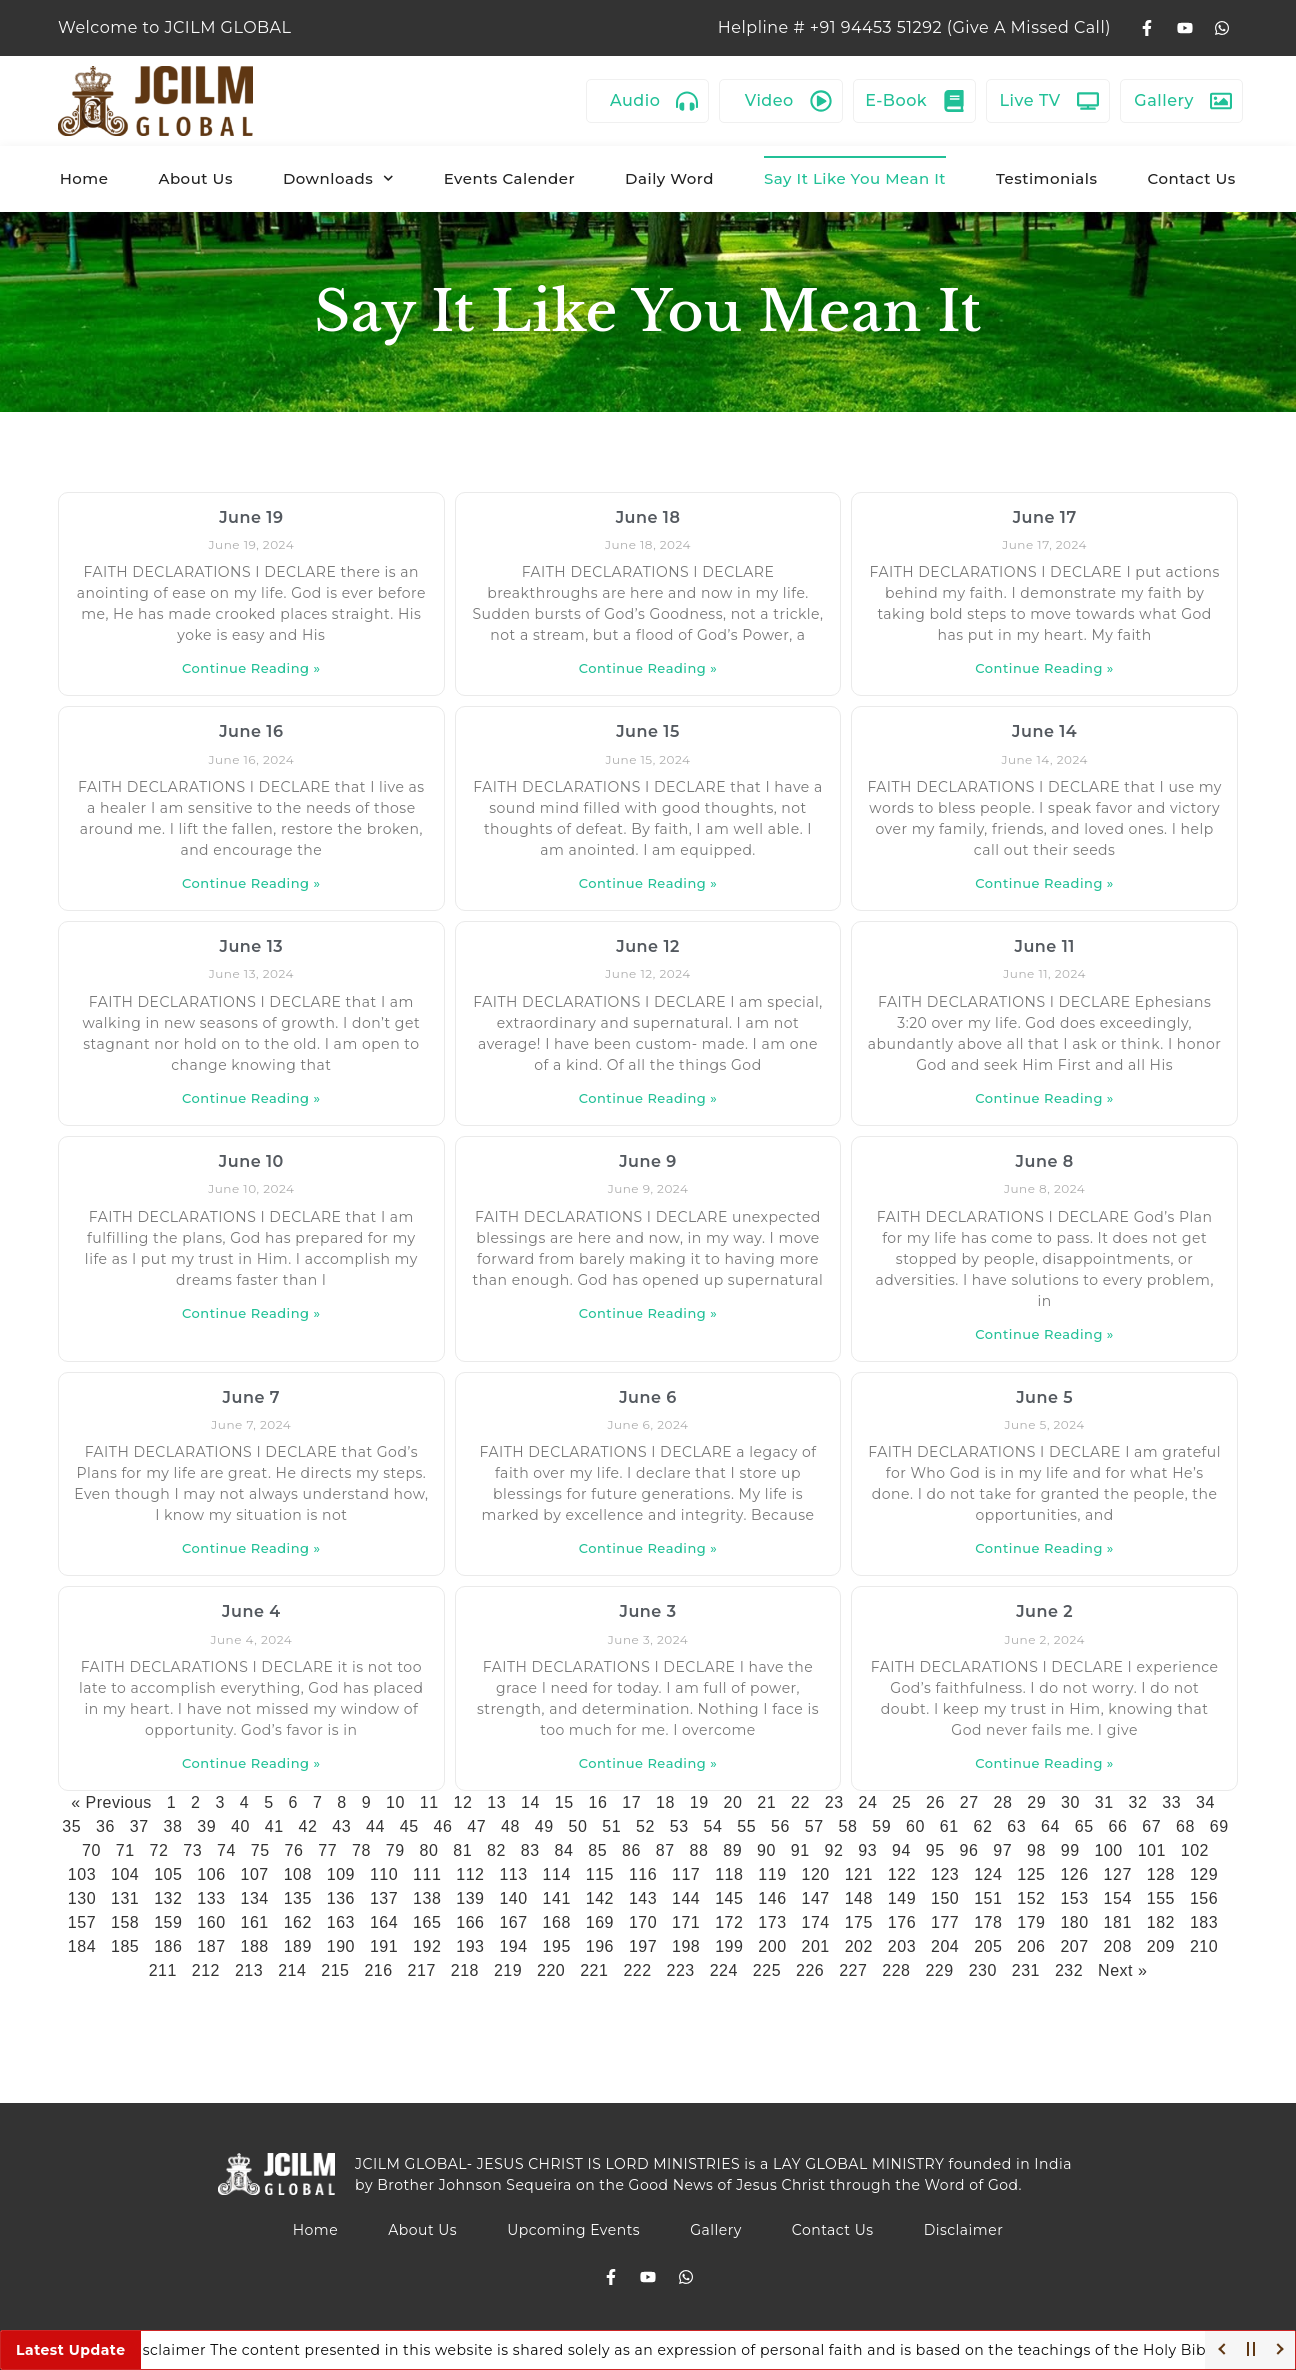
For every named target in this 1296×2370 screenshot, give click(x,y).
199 (729, 1946)
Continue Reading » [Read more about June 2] (1044, 1763)
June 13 (252, 946)
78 (361, 1850)
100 (1108, 1850)
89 (732, 1850)
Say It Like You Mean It (855, 178)
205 (988, 1946)
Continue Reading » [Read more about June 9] (648, 1313)
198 (686, 1946)
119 (772, 1874)
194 (513, 1946)
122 (902, 1874)
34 (1205, 1802)
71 (125, 1850)
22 (800, 1802)
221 (594, 1970)
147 (816, 1898)
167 (513, 1922)
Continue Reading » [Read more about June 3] (648, 1763)
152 (1031, 1898)
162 (298, 1922)
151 (988, 1898)
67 (1151, 1826)
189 (298, 1946)
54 (713, 1826)
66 (1118, 1826)
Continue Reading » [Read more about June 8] (1044, 1334)
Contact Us (1192, 178)
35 (71, 1826)
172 (729, 1922)
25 (901, 1802)
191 (384, 1946)
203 (902, 1946)
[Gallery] (1221, 101)
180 (1074, 1922)
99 (1070, 1850)
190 (341, 1946)
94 (901, 1850)
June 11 (1044, 946)
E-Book (896, 100)
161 (254, 1922)
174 (816, 1922)
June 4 (251, 1611)
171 (686, 1922)
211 (163, 1970)
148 (859, 1898)
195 (557, 1946)
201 (816, 1946)
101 (1152, 1850)
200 (772, 1946)
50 (578, 1826)
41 (274, 1826)
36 (105, 1826)
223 (681, 1970)
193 (470, 1946)
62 (983, 1826)
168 (557, 1922)
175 (859, 1922)
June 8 (1045, 1161)
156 (1204, 1898)
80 (428, 1850)
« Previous (111, 1802)
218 (465, 1970)
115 (600, 1874)
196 (600, 1946)
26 (935, 1802)
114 (557, 1874)
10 (395, 1802)
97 (1002, 1850)
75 (260, 1850)
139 (470, 1898)
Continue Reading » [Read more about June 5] (1044, 1548)
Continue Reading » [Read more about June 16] (251, 883)
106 (211, 1874)
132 (168, 1898)
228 (896, 1970)
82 (496, 1850)
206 (1031, 1946)
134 (254, 1898)
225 (767, 1970)
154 (1118, 1898)
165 (427, 1922)
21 (766, 1802)
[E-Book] (954, 101)
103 (82, 1874)
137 (384, 1898)
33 (1171, 1802)
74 (226, 1850)
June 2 (1044, 1611)
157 (82, 1922)
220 (551, 1970)
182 (1161, 1922)
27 (969, 1802)
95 (935, 1850)
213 (249, 1970)
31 (1104, 1802)
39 (206, 1826)
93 (867, 1850)
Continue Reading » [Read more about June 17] (1044, 668)
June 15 (648, 731)
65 (1084, 1826)
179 (1031, 1922)
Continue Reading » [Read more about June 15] (648, 883)
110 (384, 1874)
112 (470, 1874)
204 (945, 1946)
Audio (635, 100)
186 (168, 1946)
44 (375, 1826)
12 (462, 1802)
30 (1070, 1802)
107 (254, 1874)
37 (139, 1826)
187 (211, 1946)
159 (168, 1922)
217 (422, 1970)
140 (513, 1898)
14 (530, 1802)
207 (1074, 1946)
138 (427, 1898)
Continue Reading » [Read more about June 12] (648, 1098)
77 (327, 1850)
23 (834, 1802)
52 (645, 1826)
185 (125, 1946)
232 (1069, 1970)
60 (915, 1826)
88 (698, 1850)
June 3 (647, 1611)
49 (544, 1826)
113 (513, 1874)
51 (611, 1826)
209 (1161, 1946)
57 (814, 1826)
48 (510, 1826)
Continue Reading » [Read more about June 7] (251, 1548)
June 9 (648, 1161)
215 (335, 1970)
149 (902, 1898)
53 (679, 1826)
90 (766, 1850)
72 (158, 1850)
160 (211, 1922)
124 (988, 1874)
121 (859, 1874)
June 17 (1045, 517)
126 (1074, 1874)
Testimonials (1047, 178)
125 (1031, 1874)
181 (1118, 1922)
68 (1185, 1826)
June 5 (1044, 1397)
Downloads (338, 178)
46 (443, 1826)
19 (699, 1802)
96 (968, 1850)
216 (378, 1970)
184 (82, 1946)
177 (945, 1922)
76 (293, 1850)
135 (298, 1898)
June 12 (648, 946)
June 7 (251, 1397)
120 (816, 1874)
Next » (1122, 1970)
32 (1137, 1802)
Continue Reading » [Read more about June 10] (251, 1313)
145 (729, 1898)
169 (600, 1922)
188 (254, 1946)
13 (496, 1802)
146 (772, 1898)
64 (1050, 1826)
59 (881, 1826)
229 (939, 1970)
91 (800, 1850)
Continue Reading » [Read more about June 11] (1044, 1098)
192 (427, 1946)
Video (769, 100)
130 (82, 1898)
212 (206, 1970)
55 (746, 1826)
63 (1016, 1826)
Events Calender (509, 178)
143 (643, 1898)
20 (732, 1802)
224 (724, 1970)
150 (945, 1898)
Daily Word (669, 178)
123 (945, 1874)
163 (341, 1922)
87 (665, 1850)
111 (427, 1874)
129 (1204, 1874)
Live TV (1030, 100)
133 (211, 1898)
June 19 (251, 517)
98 (1036, 1850)
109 (341, 1874)
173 (772, 1922)
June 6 (648, 1397)
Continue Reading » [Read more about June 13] (251, 1098)
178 (988, 1922)
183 (1204, 1922)
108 (298, 1874)
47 (476, 1826)
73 (192, 1850)
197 (643, 1946)
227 (853, 1970)
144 (686, 1898)
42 (308, 1826)
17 (631, 1802)
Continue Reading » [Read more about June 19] (251, 668)
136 (341, 1898)
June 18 (648, 517)
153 (1074, 1898)
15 (564, 1802)
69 (1219, 1826)
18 (665, 1802)
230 (983, 1970)
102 (1195, 1850)
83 (530, 1850)
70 (91, 1850)
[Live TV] (1088, 101)
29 (1036, 1802)
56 (780, 1826)
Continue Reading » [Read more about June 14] (1044, 883)
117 (686, 1874)
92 (833, 1850)
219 (508, 1970)
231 (1026, 1970)
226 (810, 1970)
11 (429, 1802)
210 (1204, 1946)
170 (643, 1922)
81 (462, 1850)
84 (563, 1850)
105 (168, 1874)
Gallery (1164, 100)
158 (125, 1922)
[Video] (821, 101)
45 (409, 1826)
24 (867, 1802)
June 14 (1044, 731)
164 (384, 1922)
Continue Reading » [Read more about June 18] (648, 668)
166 (470, 1922)
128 (1161, 1874)
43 (341, 1826)
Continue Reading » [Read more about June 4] (251, 1763)
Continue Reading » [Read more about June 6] (648, 1548)
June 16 (251, 731)
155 (1161, 1898)
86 (631, 1850)
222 (637, 1970)
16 (597, 1802)
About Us (195, 178)
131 (125, 1898)
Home (84, 178)
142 (600, 1898)
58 (848, 1826)
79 (395, 1850)
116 (643, 1874)
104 (125, 1874)
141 (557, 1898)
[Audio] (687, 101)
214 (292, 1970)
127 (1118, 1874)
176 (902, 1922)
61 (949, 1826)
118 (729, 1874)
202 (859, 1946)
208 (1118, 1946)
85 (597, 1850)
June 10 (251, 1161)
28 (1002, 1802)
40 (240, 1826)
